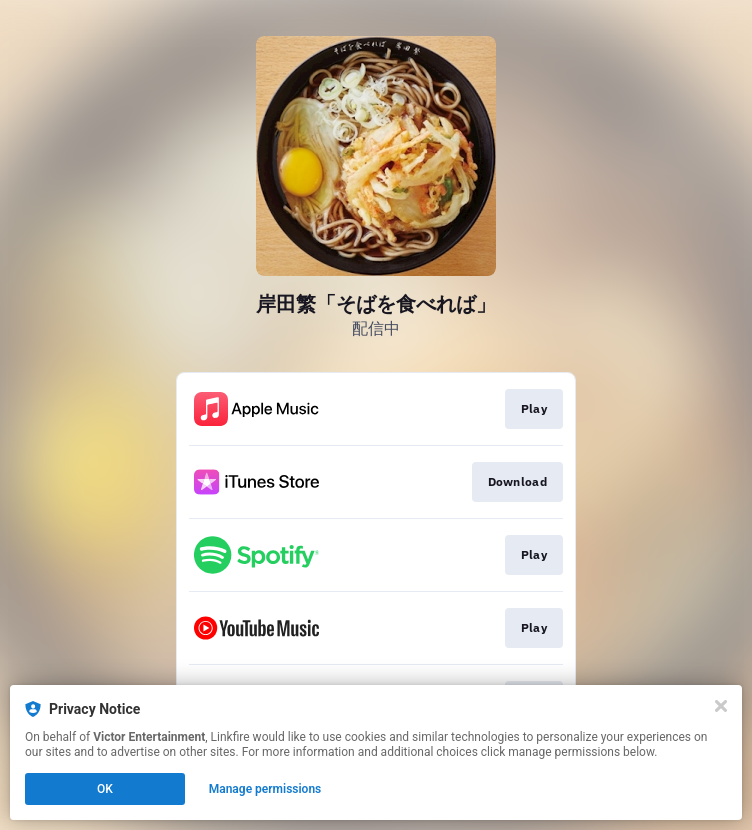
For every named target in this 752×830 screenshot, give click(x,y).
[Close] (721, 706)
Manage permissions (265, 789)
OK (105, 789)
